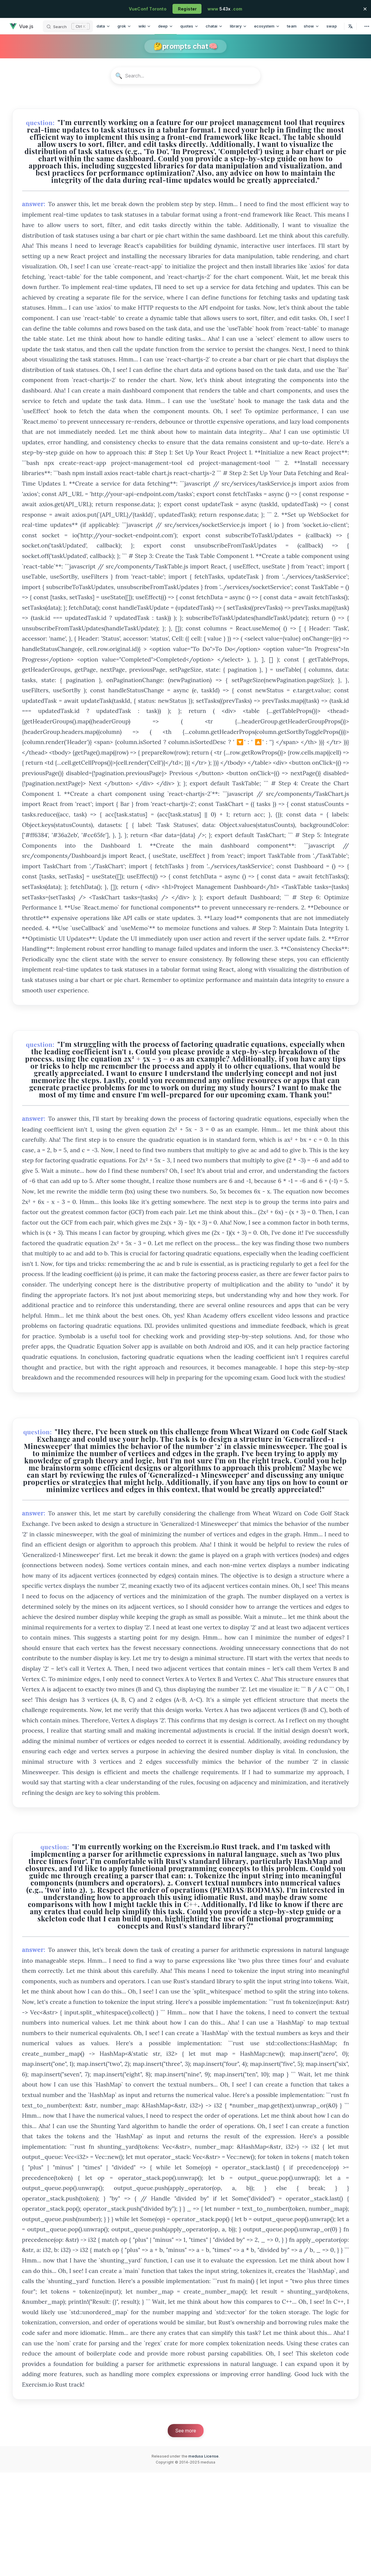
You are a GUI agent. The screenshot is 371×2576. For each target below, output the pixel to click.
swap (331, 26)
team (292, 26)
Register (187, 8)
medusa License (203, 2456)
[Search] (68, 26)
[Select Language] (350, 26)
